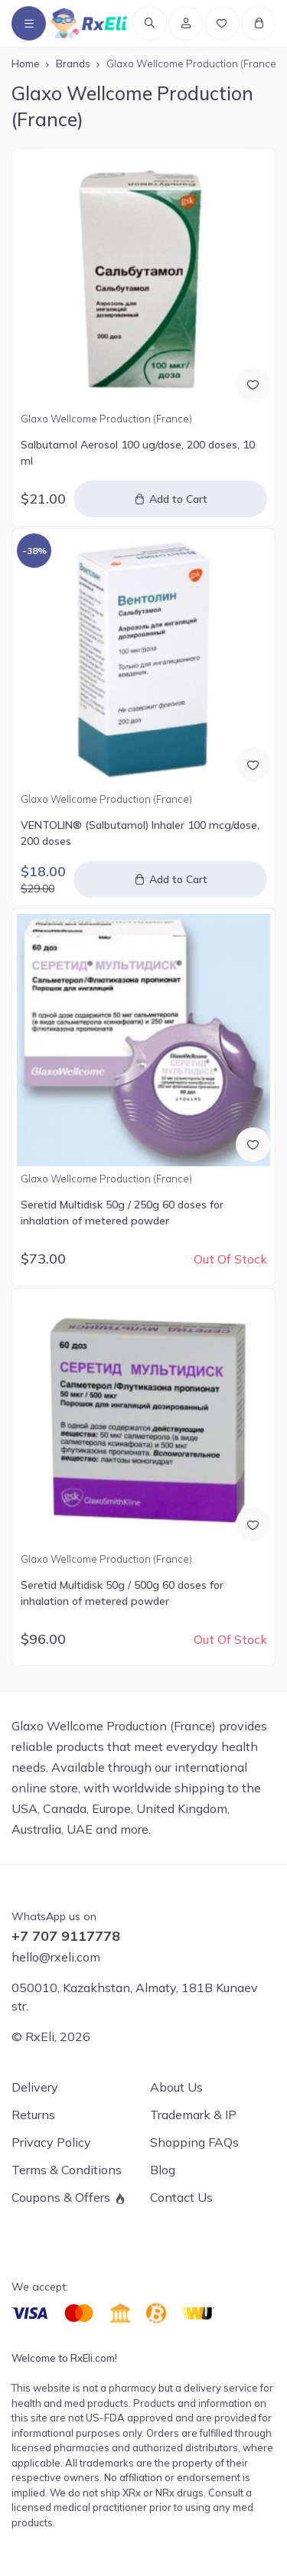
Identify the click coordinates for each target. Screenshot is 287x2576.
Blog (162, 2170)
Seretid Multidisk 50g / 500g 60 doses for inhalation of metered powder (122, 1593)
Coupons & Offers (60, 2197)
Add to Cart (178, 499)
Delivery (34, 2087)
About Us (176, 2087)
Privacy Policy (51, 2142)
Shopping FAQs (194, 2142)
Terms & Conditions (66, 2170)
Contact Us (181, 2197)
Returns (33, 2114)
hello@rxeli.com (55, 1957)
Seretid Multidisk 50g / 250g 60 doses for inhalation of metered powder (122, 1213)
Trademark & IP (193, 2114)
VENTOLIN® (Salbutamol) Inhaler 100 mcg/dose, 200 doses (140, 833)
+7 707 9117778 (65, 1936)
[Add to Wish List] (253, 384)
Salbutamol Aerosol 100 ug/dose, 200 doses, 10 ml (138, 453)
